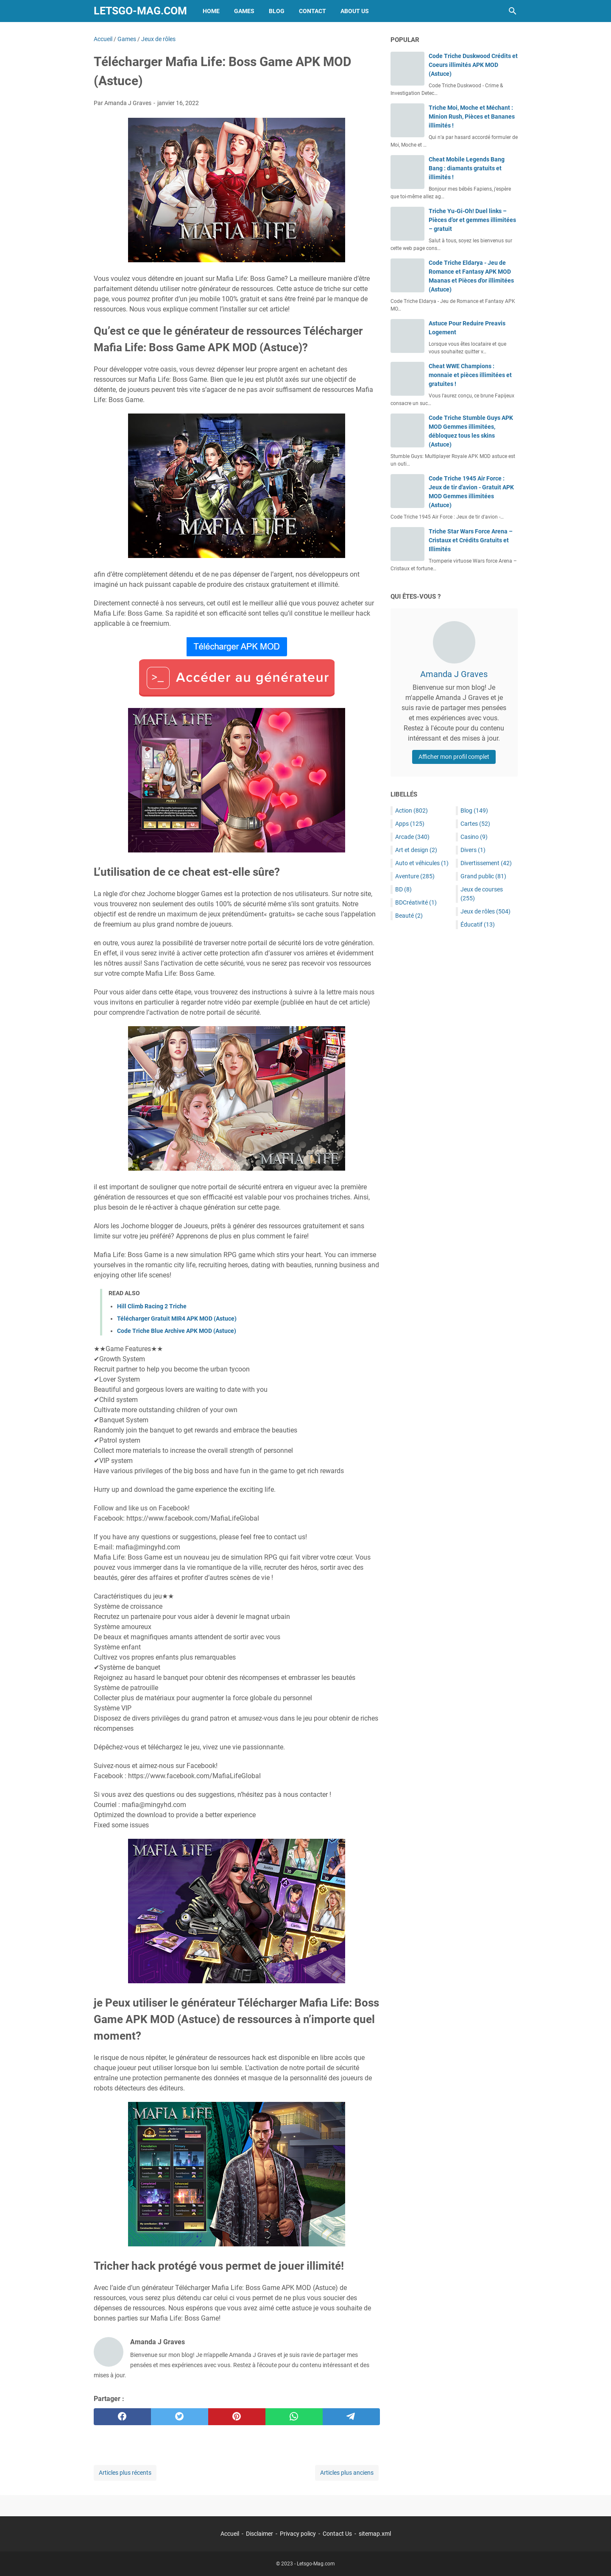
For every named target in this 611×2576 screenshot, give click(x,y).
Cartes (475, 823)
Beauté (409, 915)
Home (211, 11)
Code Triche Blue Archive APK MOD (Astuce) (176, 1330)
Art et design (416, 850)
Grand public (483, 876)
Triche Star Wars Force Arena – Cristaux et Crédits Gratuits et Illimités (471, 540)
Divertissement (486, 863)
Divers (472, 850)
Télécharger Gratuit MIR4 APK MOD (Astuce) (177, 1318)
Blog (277, 11)
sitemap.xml (375, 2533)
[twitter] (179, 2416)
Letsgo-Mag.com (140, 11)
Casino (474, 836)
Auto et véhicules (422, 863)
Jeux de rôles (485, 911)
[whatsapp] (294, 2416)
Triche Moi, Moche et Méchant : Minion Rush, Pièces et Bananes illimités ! (472, 116)
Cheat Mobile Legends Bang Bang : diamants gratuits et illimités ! (467, 168)
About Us (354, 11)
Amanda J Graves (454, 674)
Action (411, 810)
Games (244, 11)
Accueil (229, 2533)
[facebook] (122, 2416)
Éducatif (477, 924)
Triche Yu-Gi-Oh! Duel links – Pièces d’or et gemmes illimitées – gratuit (472, 220)
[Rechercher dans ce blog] (513, 11)
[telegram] (351, 2416)
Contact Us (337, 2533)
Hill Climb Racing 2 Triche (152, 1306)
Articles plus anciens (347, 2472)
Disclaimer (259, 2533)
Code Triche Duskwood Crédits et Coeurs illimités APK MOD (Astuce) (473, 65)
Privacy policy (298, 2533)
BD (403, 889)
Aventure (415, 876)
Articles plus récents (125, 2472)
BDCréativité (416, 902)
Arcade (412, 836)
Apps (409, 823)
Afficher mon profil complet (453, 756)
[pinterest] (236, 2416)
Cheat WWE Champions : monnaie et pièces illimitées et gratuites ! (470, 375)
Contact (312, 11)
